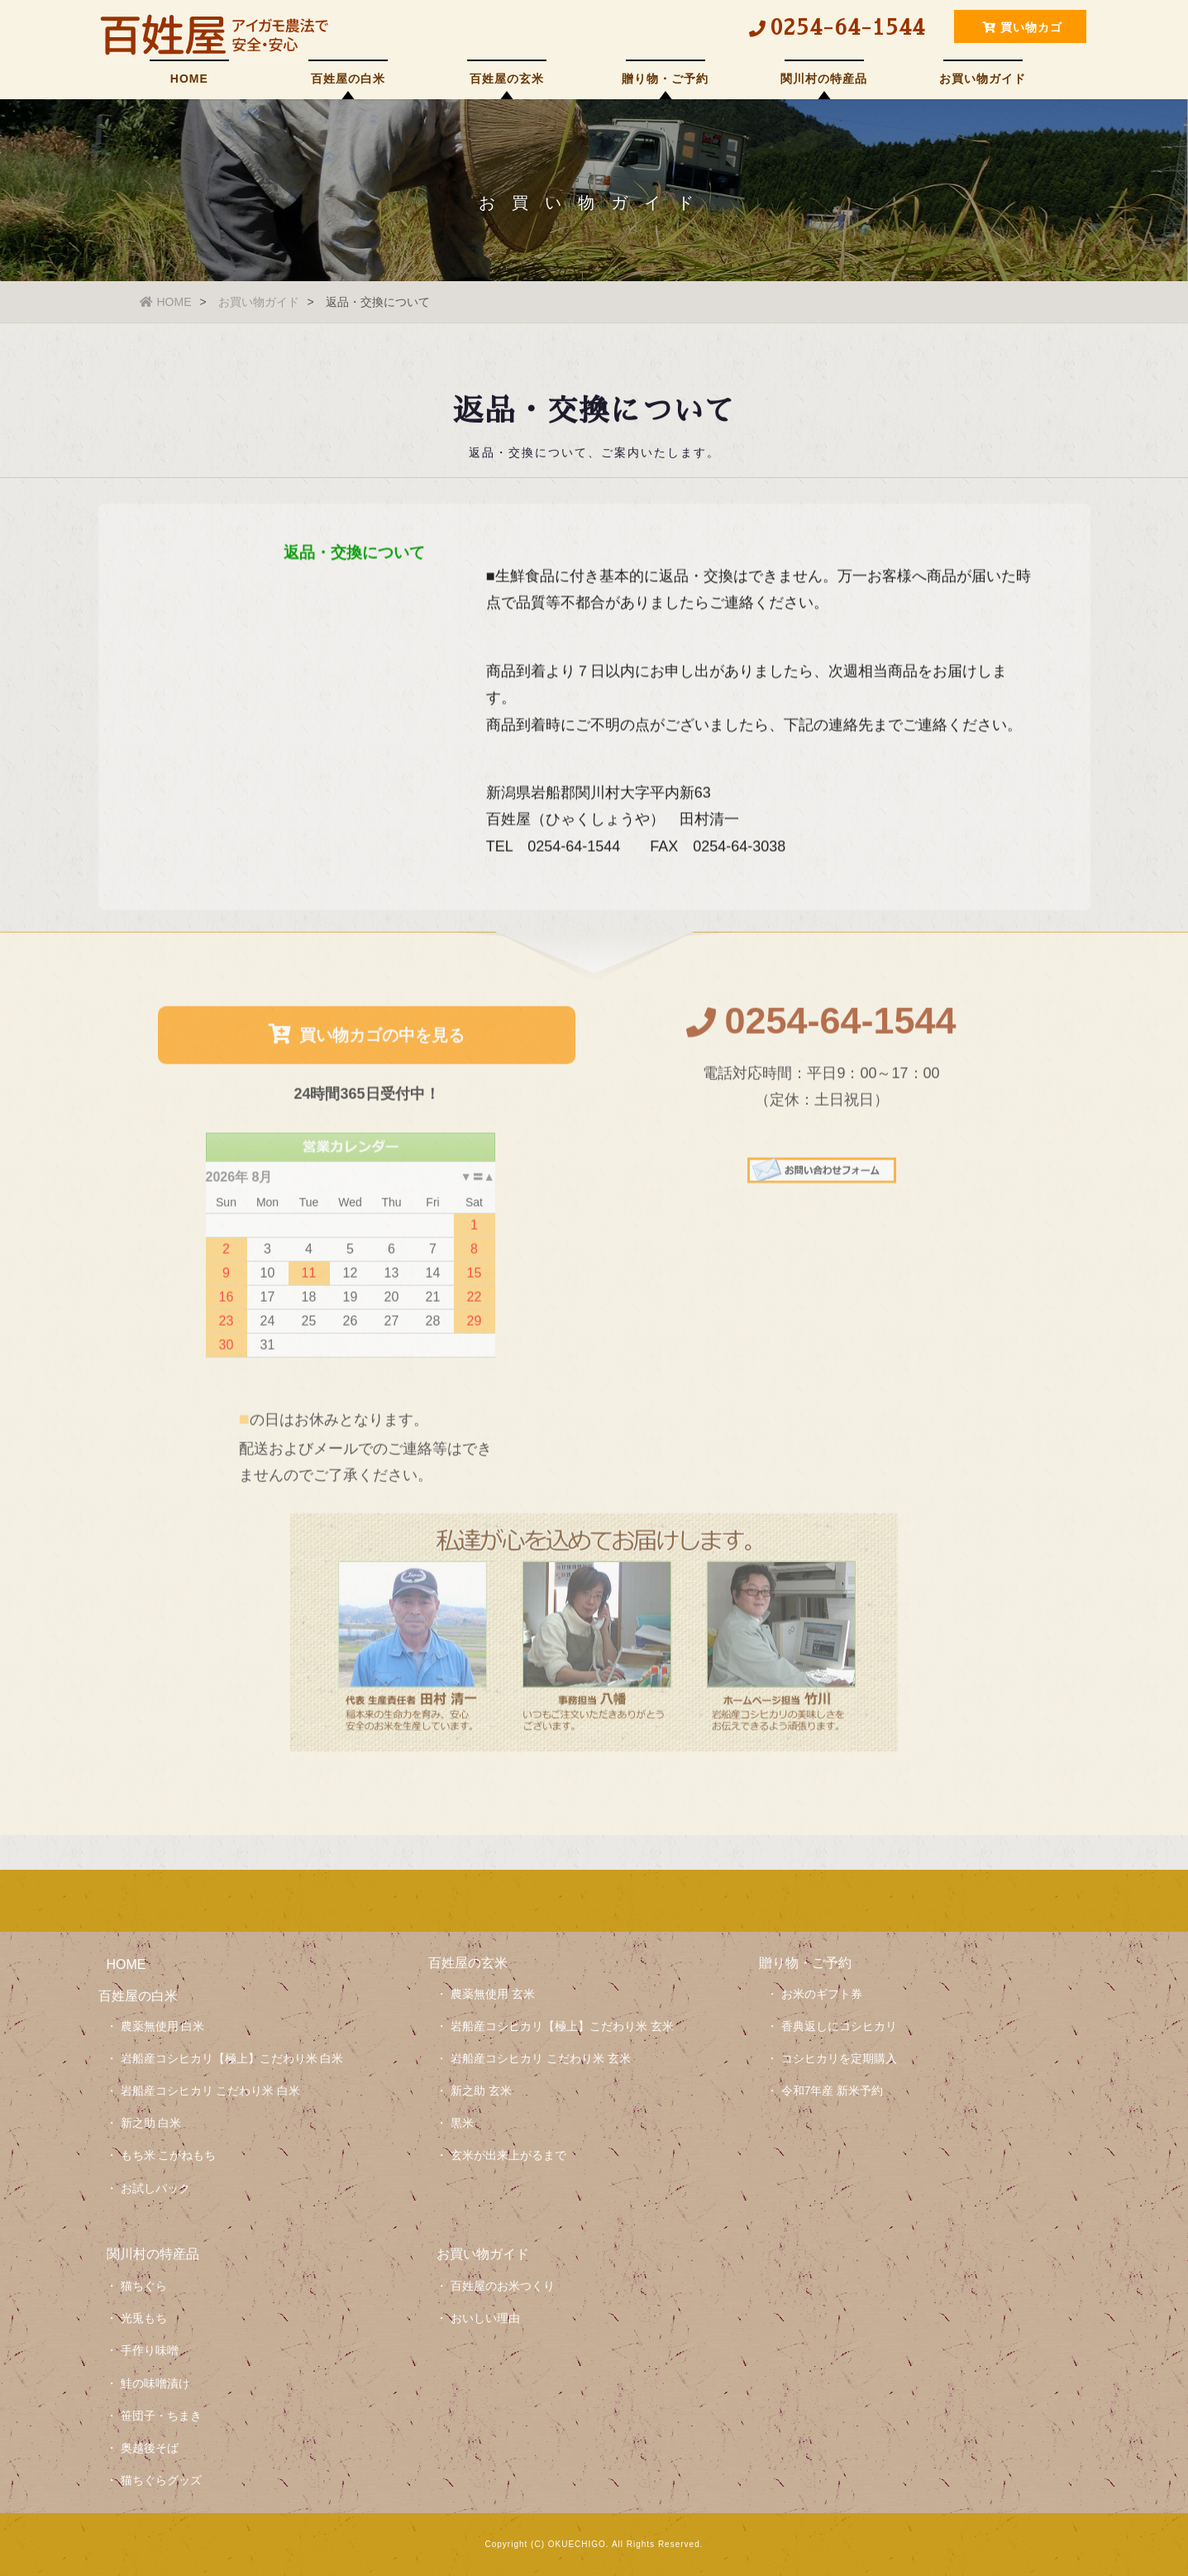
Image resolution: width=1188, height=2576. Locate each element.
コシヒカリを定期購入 (839, 2058)
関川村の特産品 (823, 78)
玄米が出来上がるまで (508, 2155)
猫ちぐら (144, 2285)
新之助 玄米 (481, 2090)
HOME (189, 78)
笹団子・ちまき (161, 2415)
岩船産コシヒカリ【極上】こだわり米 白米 (232, 2058)
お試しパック (155, 2188)
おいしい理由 (485, 2318)
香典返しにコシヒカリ (839, 2026)
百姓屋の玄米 (507, 78)
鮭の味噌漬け (155, 2383)
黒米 (462, 2122)
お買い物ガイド (982, 78)
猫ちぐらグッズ (161, 2480)
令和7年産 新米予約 (832, 2090)
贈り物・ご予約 (665, 78)
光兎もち (144, 2318)
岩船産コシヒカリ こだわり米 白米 (211, 2090)
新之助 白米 (151, 2122)
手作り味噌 (150, 2350)
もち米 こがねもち (169, 2155)
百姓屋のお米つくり (503, 2285)
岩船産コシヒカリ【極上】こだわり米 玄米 (562, 2026)
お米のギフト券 (821, 1993)
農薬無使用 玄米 (493, 1993)
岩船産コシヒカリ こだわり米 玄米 (541, 2058)
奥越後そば (150, 2447)
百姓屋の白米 (348, 78)
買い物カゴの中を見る (367, 1042)
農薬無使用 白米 (163, 2026)
